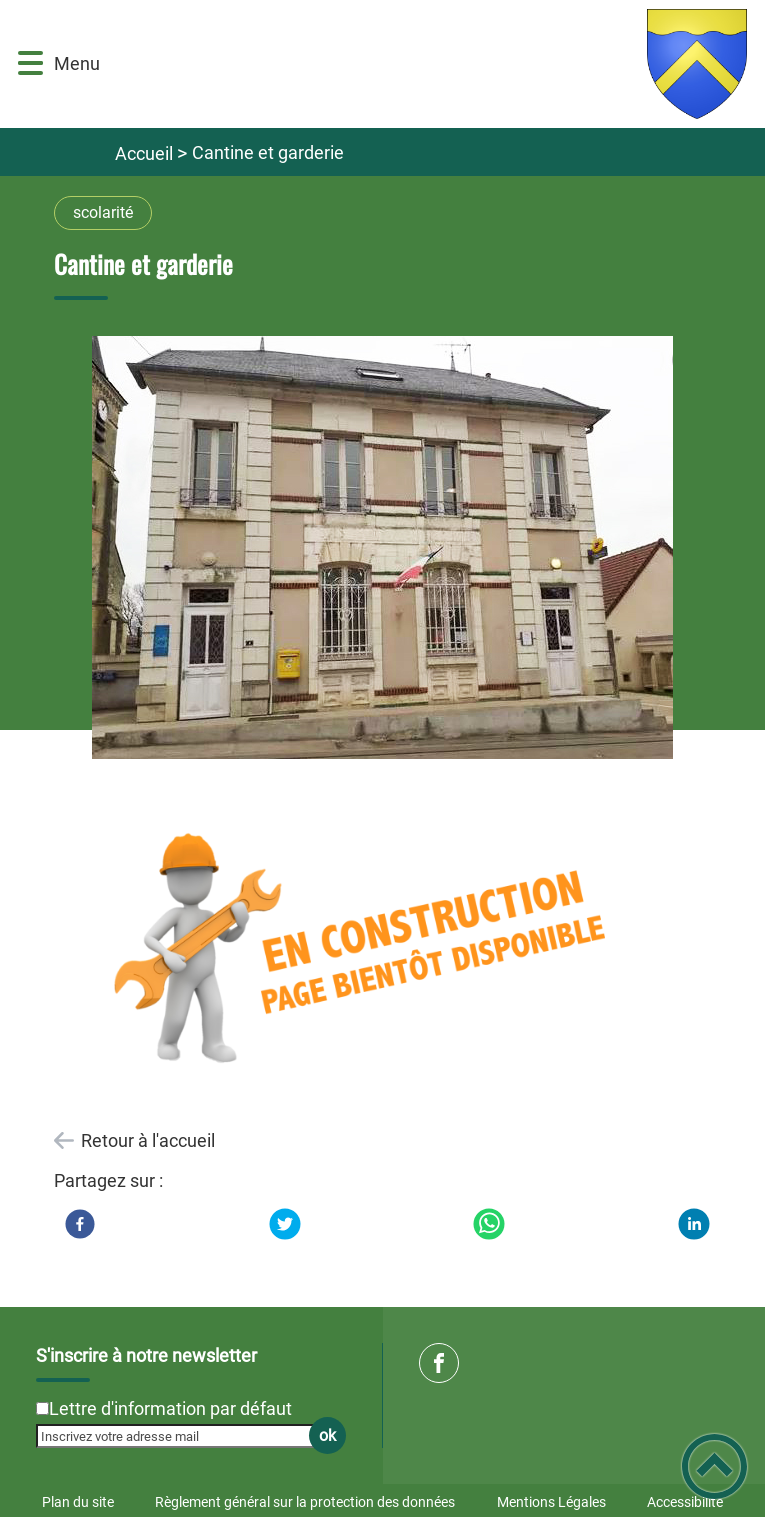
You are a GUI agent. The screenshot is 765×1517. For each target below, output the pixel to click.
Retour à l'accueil (148, 1140)
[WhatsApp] (489, 1224)
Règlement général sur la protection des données (305, 1502)
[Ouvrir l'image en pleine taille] (383, 549)
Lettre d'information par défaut (170, 1408)
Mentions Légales (551, 1502)
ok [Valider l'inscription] (327, 1435)
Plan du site (78, 1502)
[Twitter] (285, 1224)
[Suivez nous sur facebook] (439, 1363)
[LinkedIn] (694, 1224)
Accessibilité (685, 1502)
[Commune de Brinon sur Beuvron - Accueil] (431, 64)
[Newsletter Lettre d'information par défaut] (42, 1408)
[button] (30, 63)
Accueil (144, 153)
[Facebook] (80, 1224)
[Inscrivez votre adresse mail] (182, 1436)
